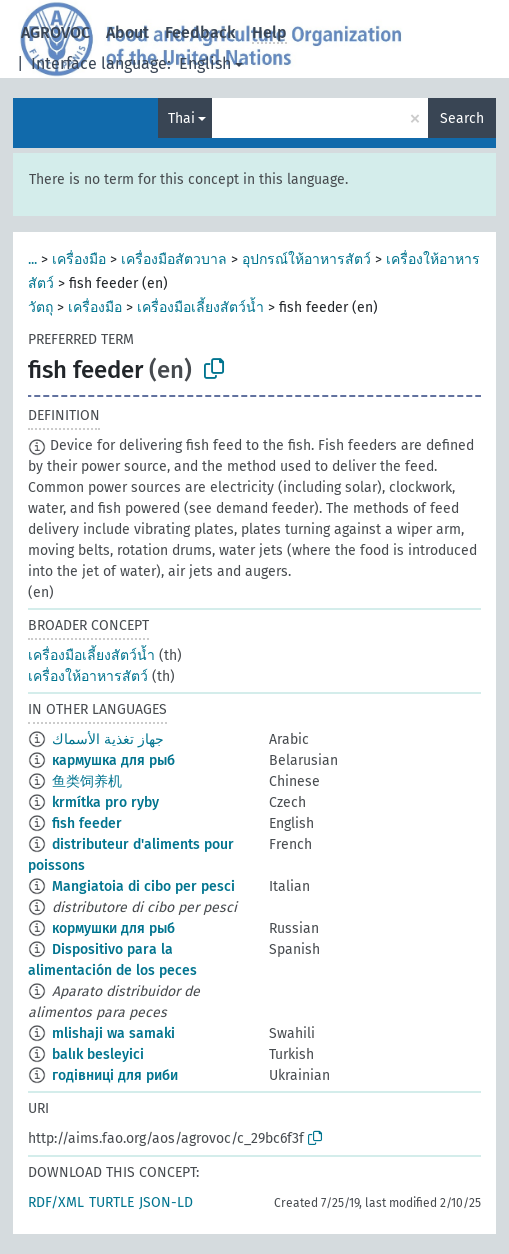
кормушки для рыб (113, 928)
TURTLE (111, 1202)
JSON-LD (166, 1202)
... (32, 259)
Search (462, 118)
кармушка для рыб (113, 760)
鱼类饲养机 (87, 781)
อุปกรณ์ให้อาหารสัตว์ (306, 259)
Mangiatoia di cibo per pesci (143, 886)
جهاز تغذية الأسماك (108, 739)
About (127, 32)
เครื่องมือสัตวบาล (174, 259)
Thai (181, 118)
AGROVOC (55, 32)
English (205, 63)
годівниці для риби (115, 1075)
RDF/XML (56, 1202)
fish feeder (87, 823)
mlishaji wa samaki (113, 1033)
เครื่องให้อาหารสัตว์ (88, 676)
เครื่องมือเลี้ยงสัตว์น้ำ (200, 307)
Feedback (200, 32)
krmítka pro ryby (105, 802)
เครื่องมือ (79, 259)
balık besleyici (98, 1054)
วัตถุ (40, 307)
